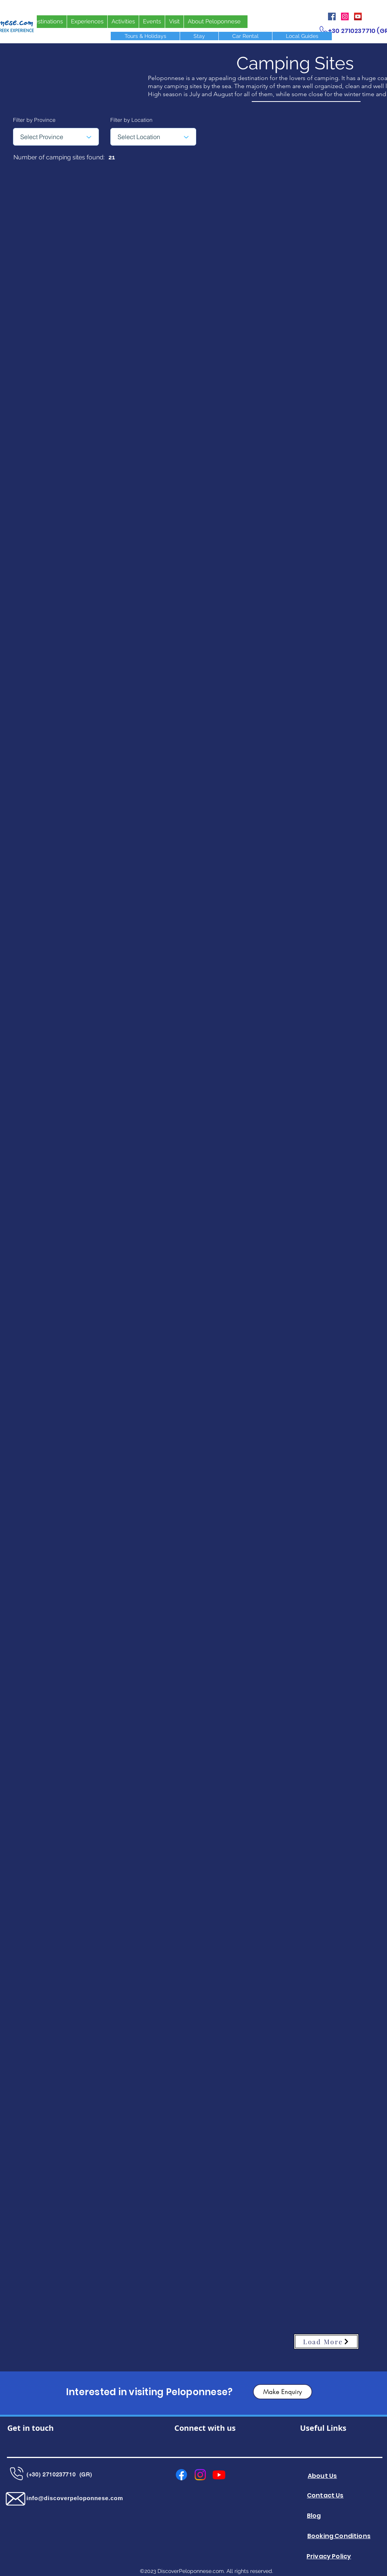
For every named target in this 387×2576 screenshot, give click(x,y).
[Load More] (326, 2341)
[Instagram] (345, 16)
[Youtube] (219, 2474)
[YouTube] (358, 16)
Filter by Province (34, 120)
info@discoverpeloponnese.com (74, 2498)
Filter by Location (131, 120)
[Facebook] (332, 16)
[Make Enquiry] (282, 2391)
